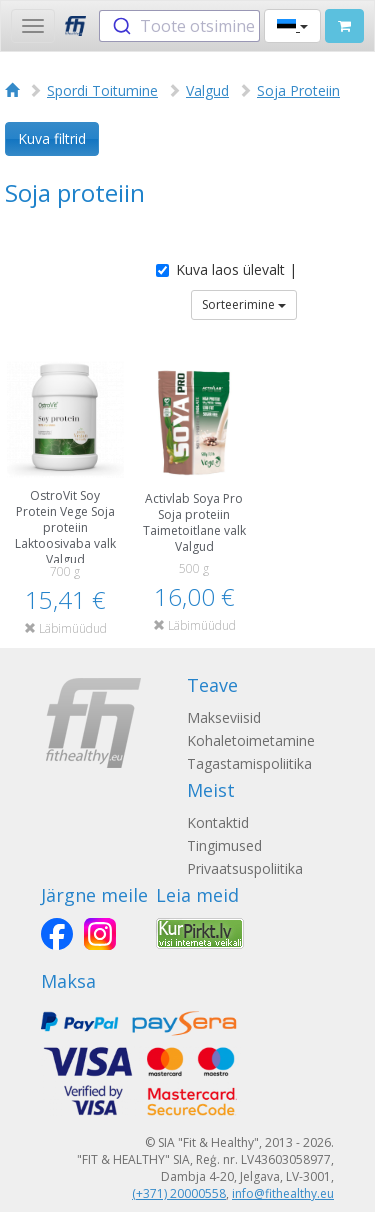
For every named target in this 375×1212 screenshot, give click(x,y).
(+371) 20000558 (179, 1193)
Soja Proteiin (298, 90)
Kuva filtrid (52, 138)
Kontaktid (218, 822)
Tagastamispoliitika (249, 763)
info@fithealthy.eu (283, 1193)
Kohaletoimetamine (251, 740)
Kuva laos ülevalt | (226, 269)
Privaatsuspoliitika (245, 868)
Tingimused (224, 845)
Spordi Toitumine (102, 90)
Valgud (207, 90)
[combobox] (179, 26)
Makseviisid (224, 717)
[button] (292, 26)
